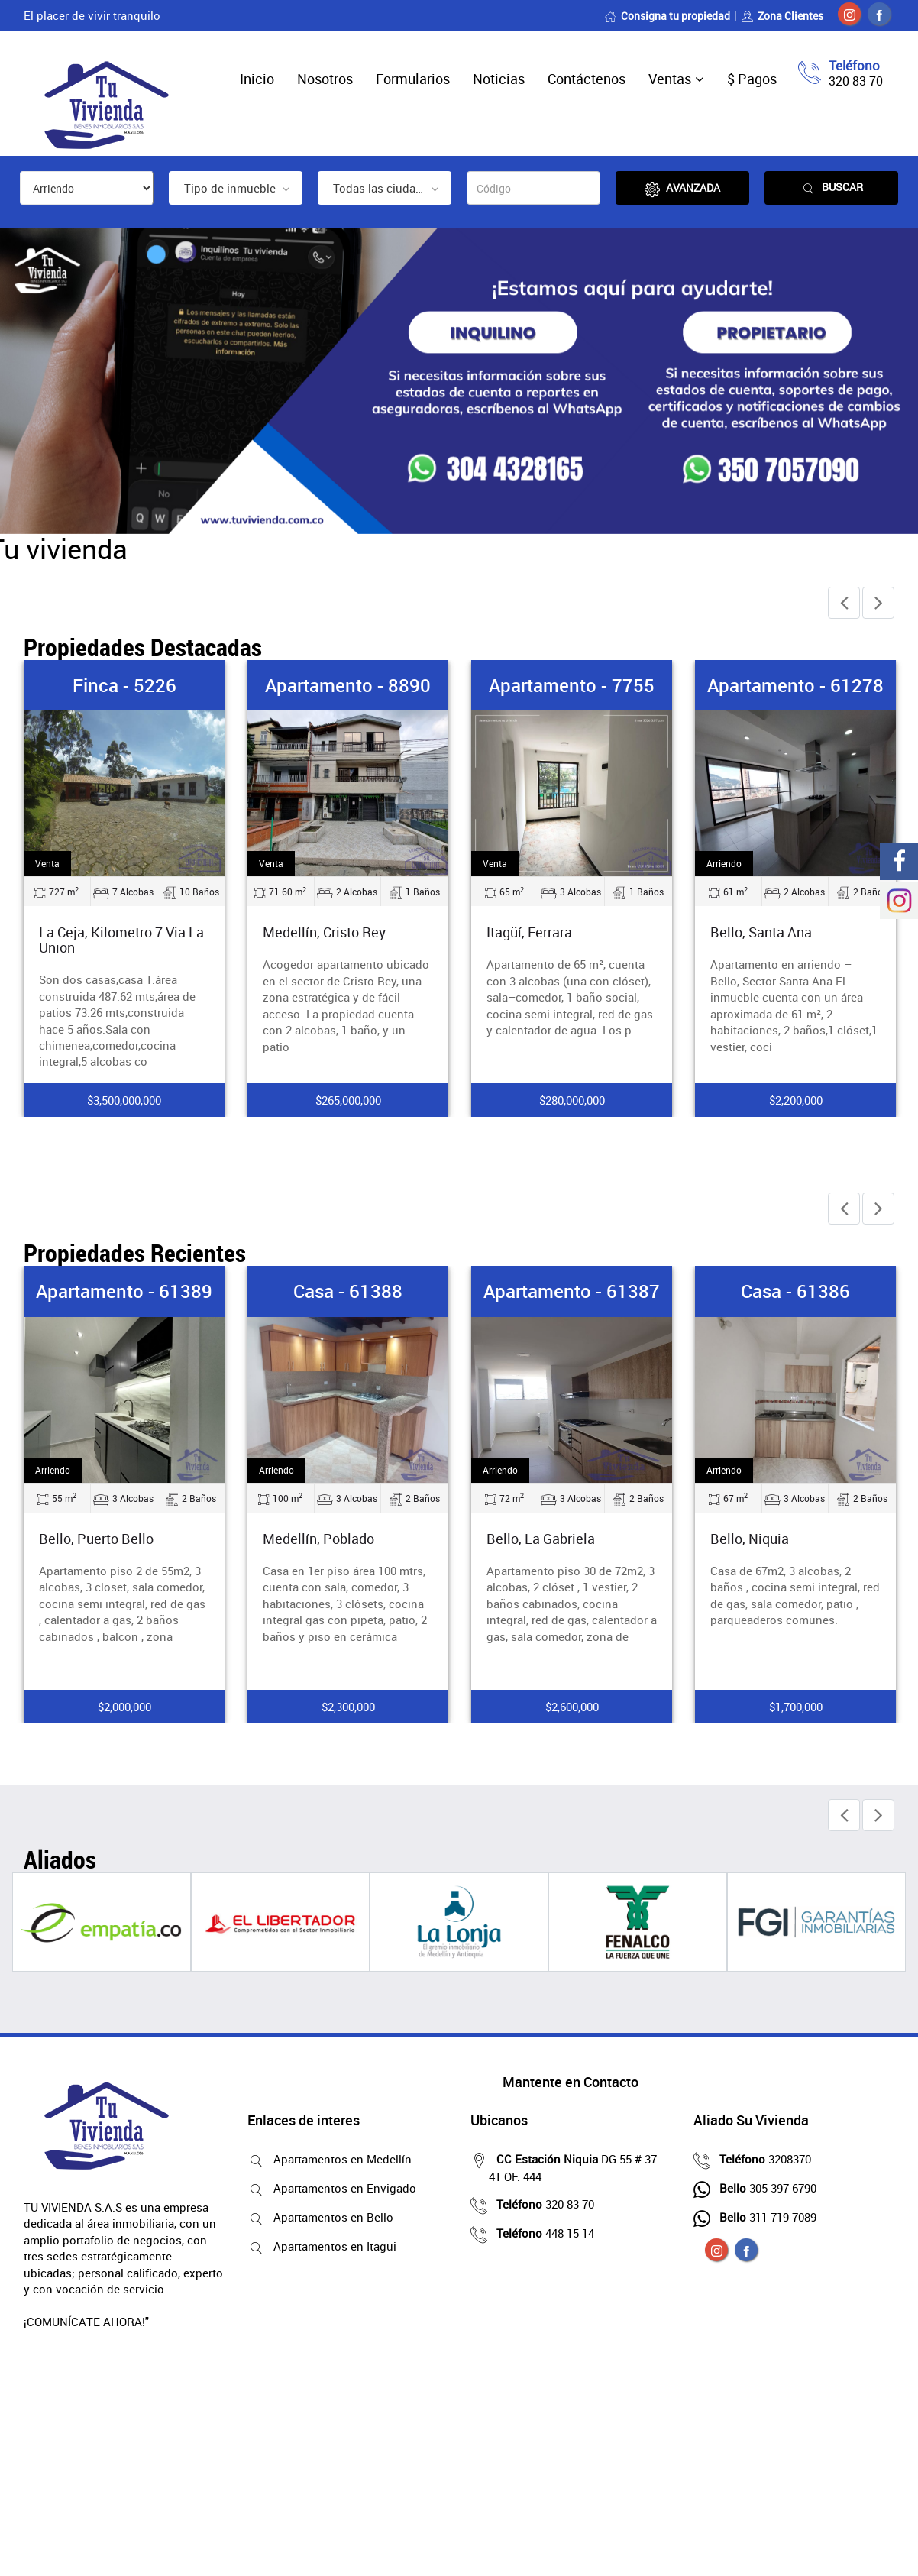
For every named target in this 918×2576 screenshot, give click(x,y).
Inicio (257, 79)
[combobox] (235, 188)
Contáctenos (586, 79)
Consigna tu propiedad (667, 15)
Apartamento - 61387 (571, 1291)
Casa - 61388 (347, 1291)
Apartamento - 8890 (348, 685)
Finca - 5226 (124, 685)
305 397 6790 (764, 2188)
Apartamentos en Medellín (339, 2159)
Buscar (831, 188)
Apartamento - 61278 (795, 685)
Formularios (413, 79)
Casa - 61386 (795, 1291)
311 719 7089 (764, 2217)
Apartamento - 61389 (124, 1291)
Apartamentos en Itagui (331, 2246)
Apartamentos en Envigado (341, 2188)
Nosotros (325, 79)
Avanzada (682, 188)
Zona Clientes (782, 15)
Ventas (669, 79)
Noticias (499, 79)
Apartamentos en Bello (329, 2217)
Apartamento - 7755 (572, 685)
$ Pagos (752, 79)
